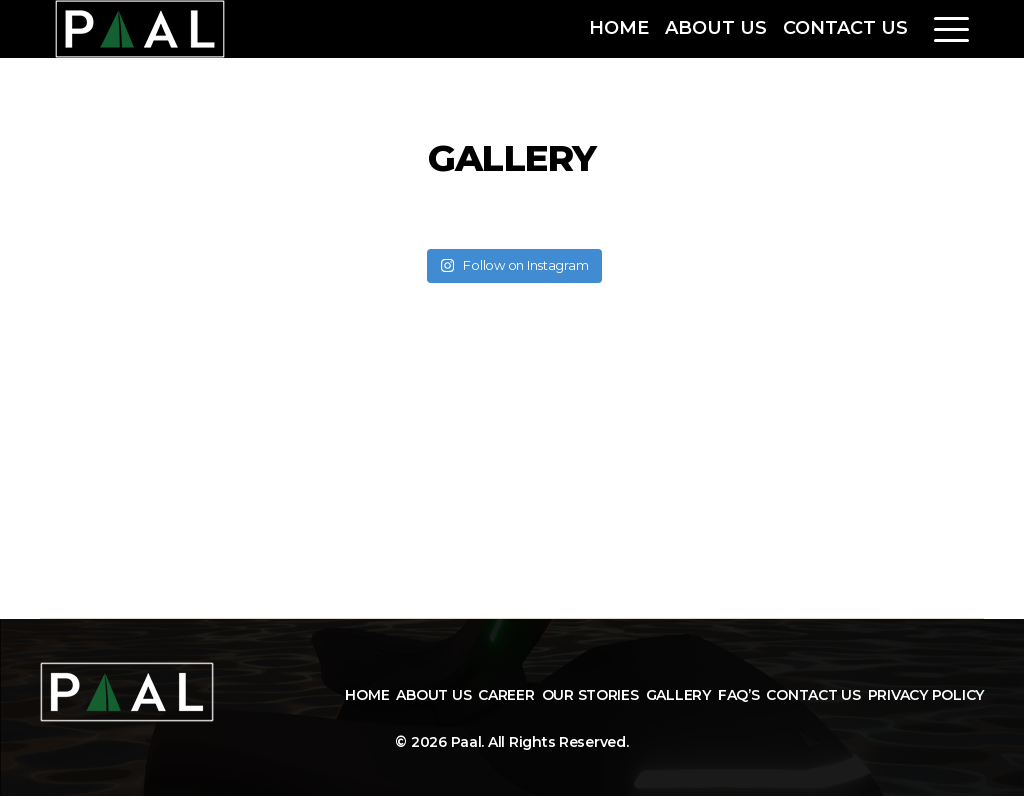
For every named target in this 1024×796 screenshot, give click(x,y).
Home (619, 28)
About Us (716, 28)
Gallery (678, 695)
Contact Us (845, 28)
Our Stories (590, 695)
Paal (466, 742)
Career (506, 695)
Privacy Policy (926, 695)
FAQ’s (739, 695)
